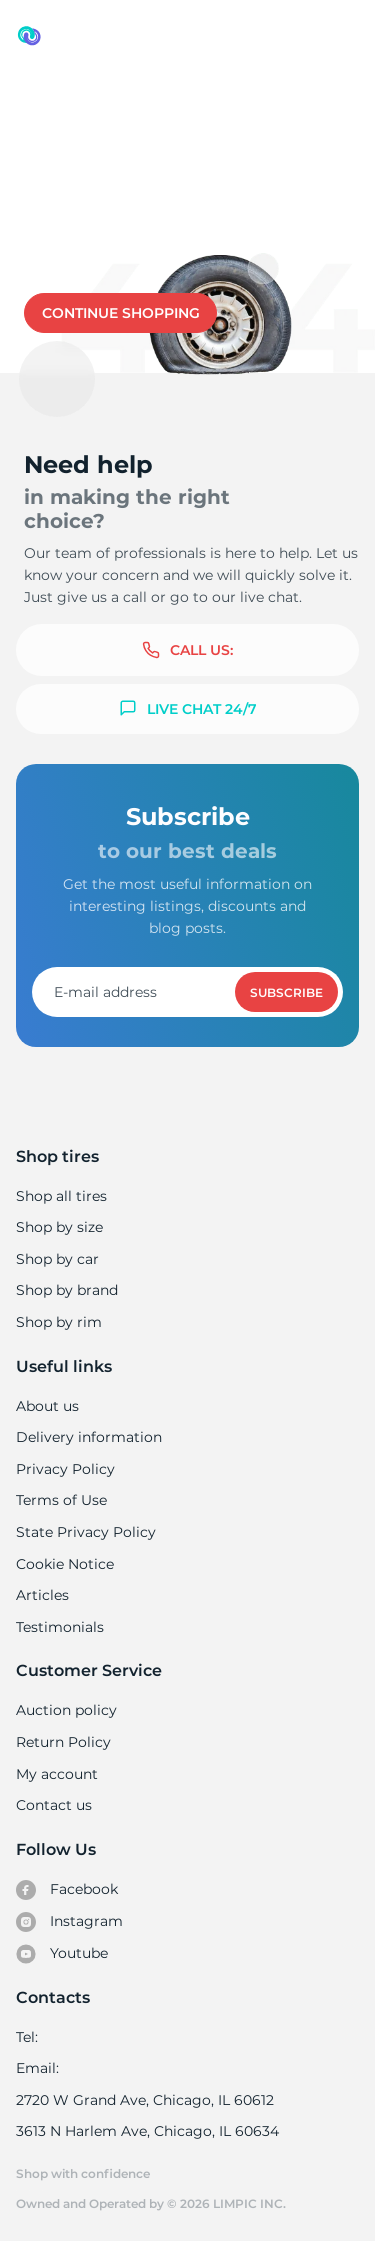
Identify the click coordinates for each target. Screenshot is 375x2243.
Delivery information (87, 1437)
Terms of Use (61, 1500)
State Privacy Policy (83, 1532)
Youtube (62, 1954)
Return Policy (63, 1742)
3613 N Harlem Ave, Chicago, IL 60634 (146, 2131)
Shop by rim (58, 1322)
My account (57, 1774)
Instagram (69, 1922)
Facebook (67, 1890)
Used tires (54, 101)
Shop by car (57, 1259)
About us (47, 1406)
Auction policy (66, 1710)
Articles (42, 1595)
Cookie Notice (64, 1564)
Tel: (27, 2037)
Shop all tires (61, 1196)
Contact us (201, 240)
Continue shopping (121, 313)
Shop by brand (67, 1290)
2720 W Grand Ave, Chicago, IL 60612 (143, 2100)
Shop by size (59, 1227)
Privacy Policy (63, 1469)
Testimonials (60, 1627)
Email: (37, 2068)
